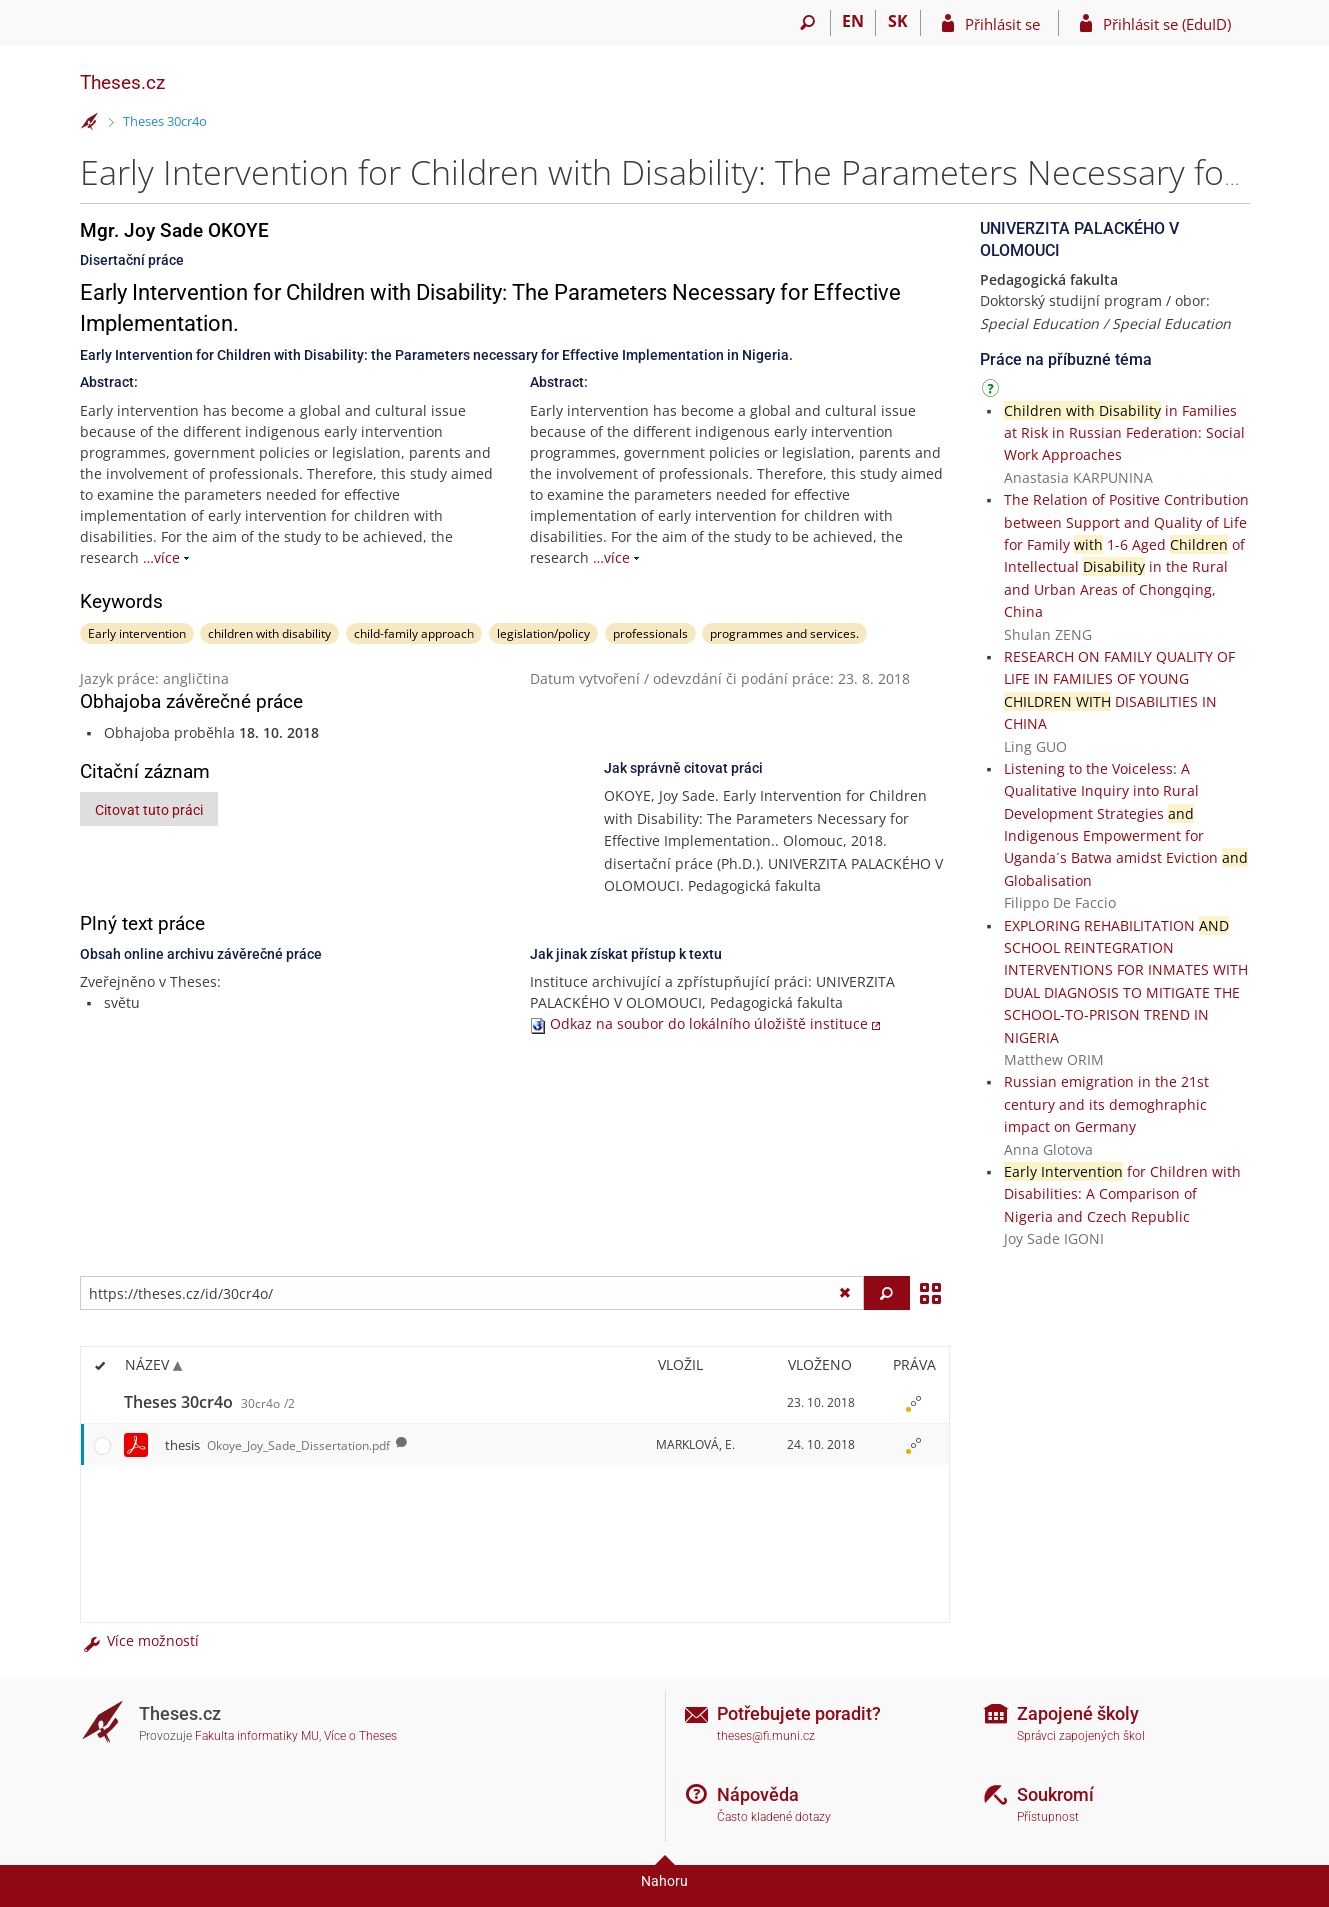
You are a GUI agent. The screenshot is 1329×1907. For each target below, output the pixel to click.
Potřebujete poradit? (799, 1713)
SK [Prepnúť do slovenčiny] (898, 21)
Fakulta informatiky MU (257, 1736)
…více (161, 557)
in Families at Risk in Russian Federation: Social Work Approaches (1124, 433)
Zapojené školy (1078, 1713)
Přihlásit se (1002, 24)
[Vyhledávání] (808, 23)
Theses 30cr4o (165, 121)
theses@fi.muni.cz (766, 1736)
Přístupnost (1048, 1817)
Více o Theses (360, 1736)
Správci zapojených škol (1081, 1736)
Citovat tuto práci (149, 810)
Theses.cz (122, 82)
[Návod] (993, 391)
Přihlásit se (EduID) (1167, 24)
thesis (277, 1445)
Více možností (140, 1640)
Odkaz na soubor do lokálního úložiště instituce (709, 1023)
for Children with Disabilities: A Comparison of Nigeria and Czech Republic (1122, 1194)
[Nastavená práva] (914, 1403)
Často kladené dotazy (774, 1817)
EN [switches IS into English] (853, 21)
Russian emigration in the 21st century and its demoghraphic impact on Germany (1106, 1104)
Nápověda (758, 1794)
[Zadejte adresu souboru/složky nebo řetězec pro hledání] (472, 1293)
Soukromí (1055, 1794)
